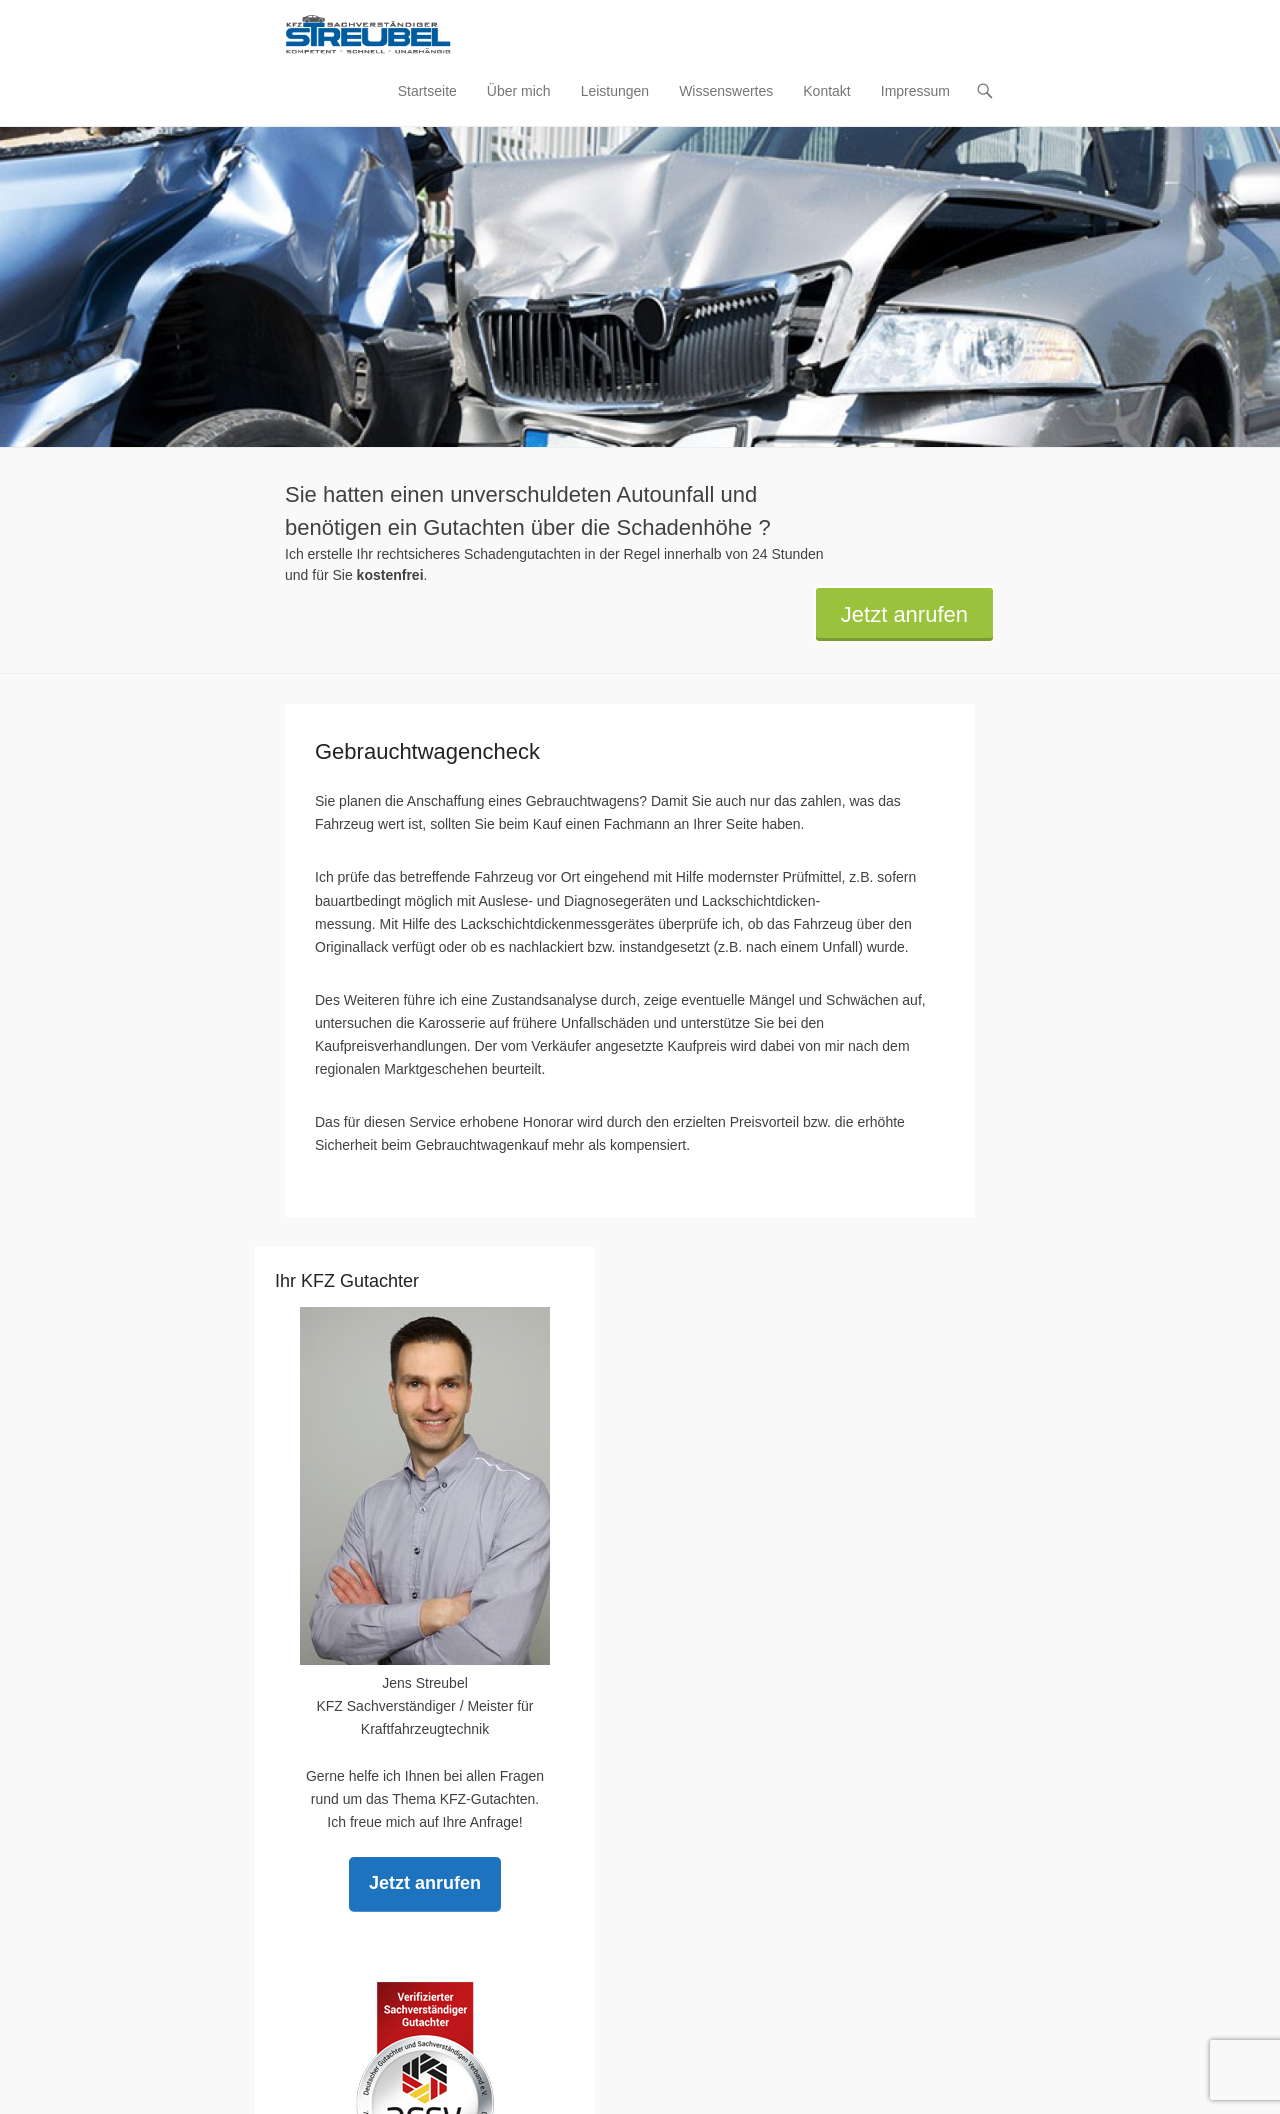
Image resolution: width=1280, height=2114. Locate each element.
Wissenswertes (726, 91)
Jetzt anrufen (904, 614)
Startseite (427, 91)
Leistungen (615, 91)
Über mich (519, 91)
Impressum (915, 91)
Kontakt (826, 91)
